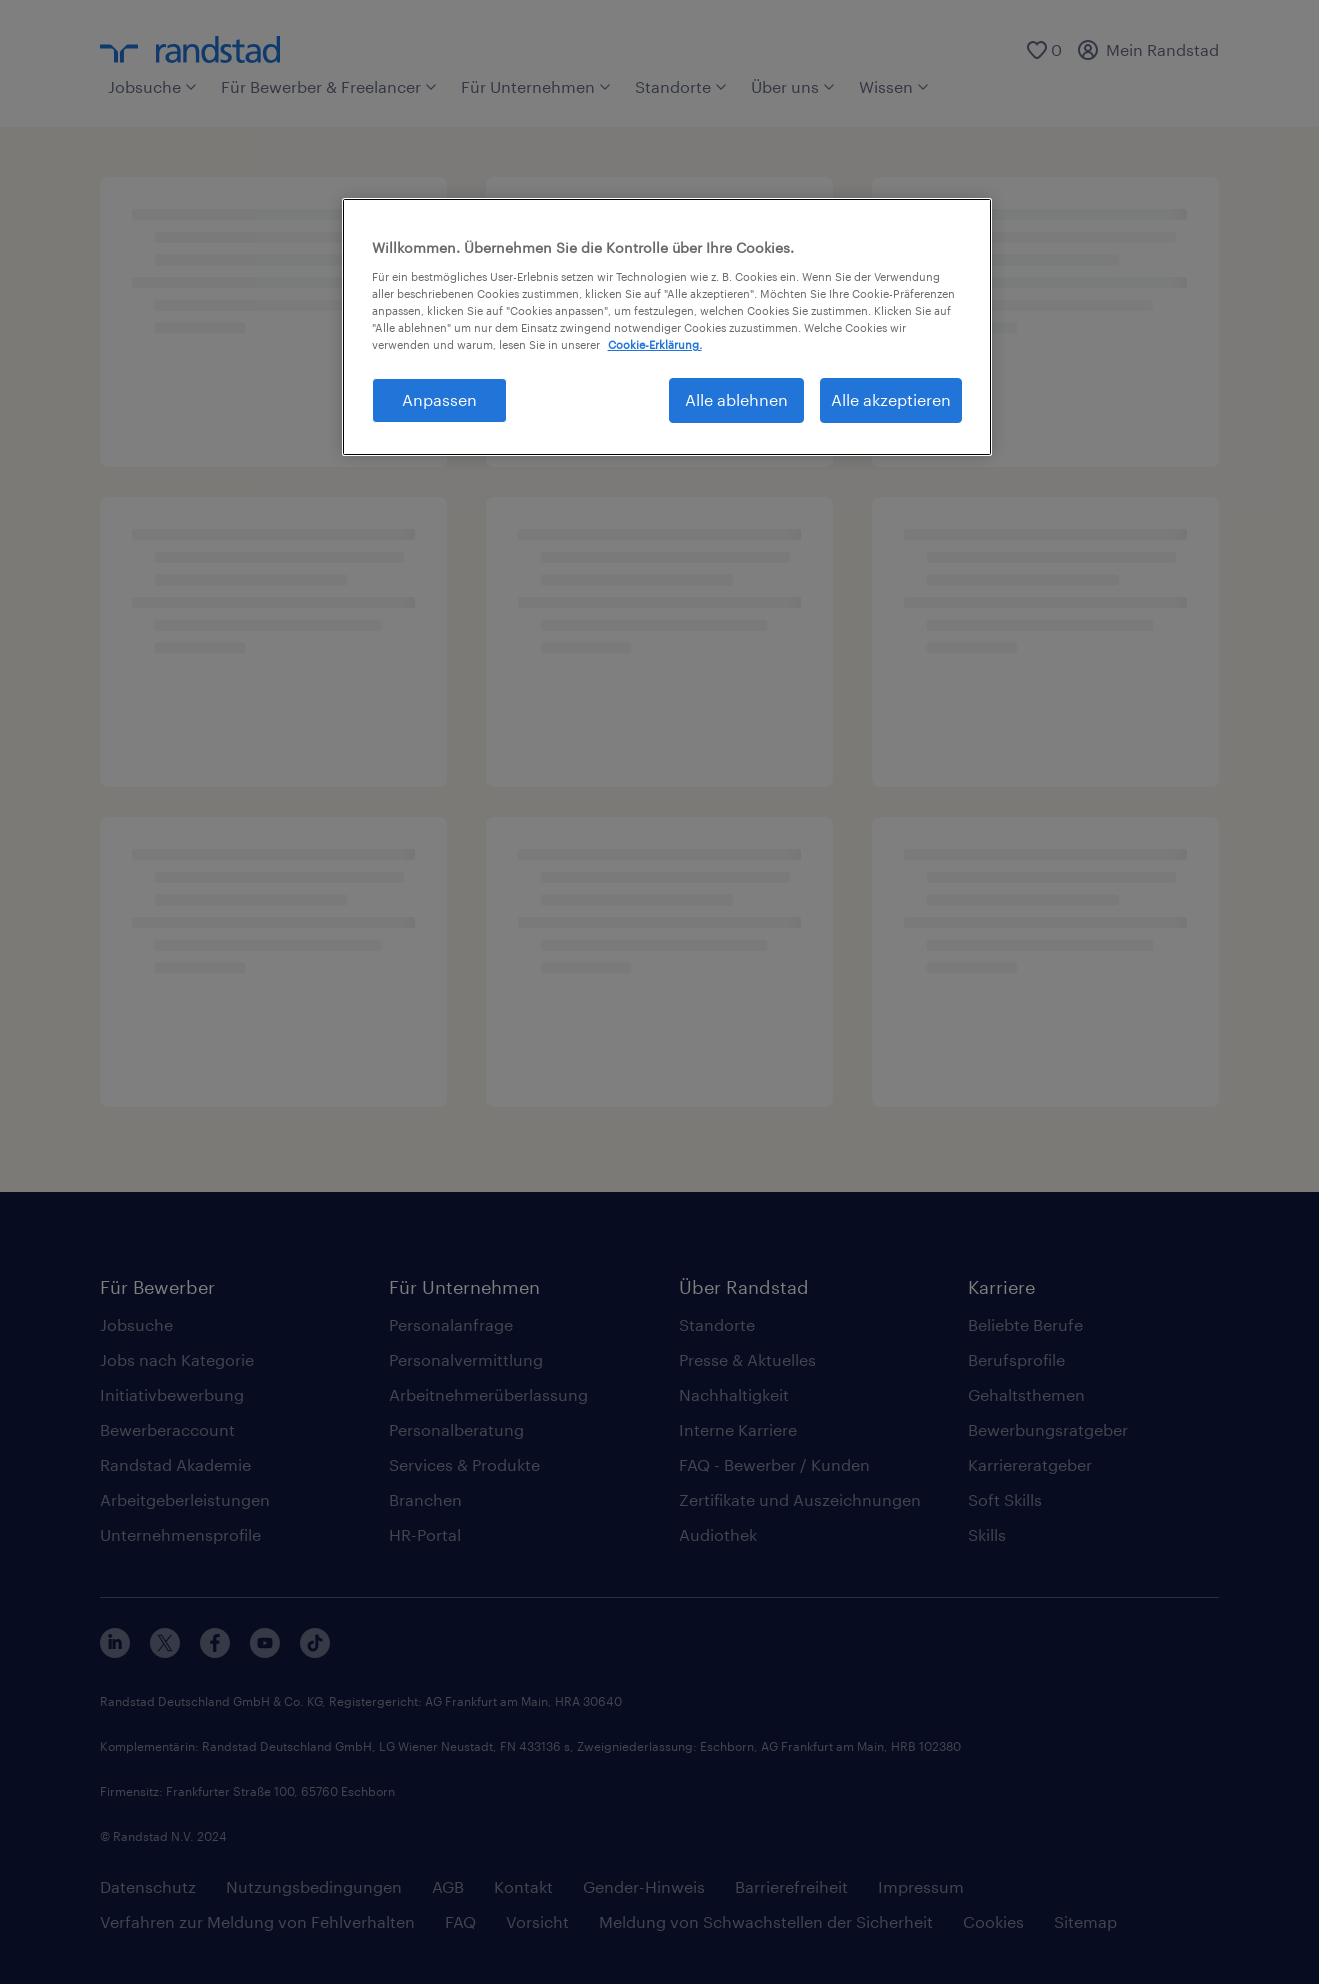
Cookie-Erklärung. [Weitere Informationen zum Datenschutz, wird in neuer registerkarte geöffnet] (655, 344)
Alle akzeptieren (891, 399)
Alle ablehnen (736, 399)
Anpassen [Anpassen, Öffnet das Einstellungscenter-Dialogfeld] (439, 399)
